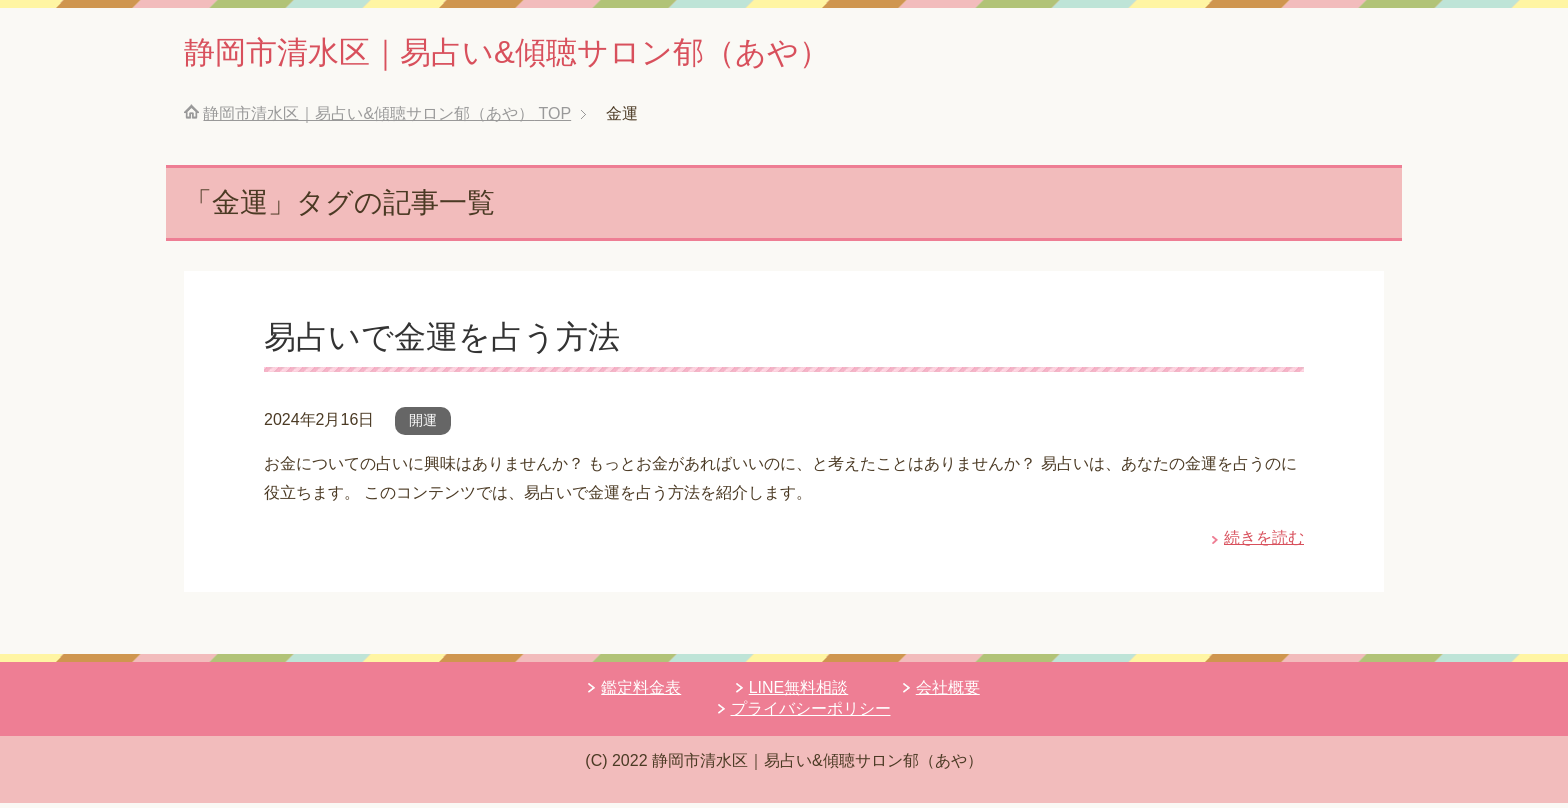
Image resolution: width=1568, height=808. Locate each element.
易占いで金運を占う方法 (453, 341)
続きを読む (1264, 542)
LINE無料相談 (799, 692)
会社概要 (948, 692)
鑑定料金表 (641, 692)
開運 (423, 425)
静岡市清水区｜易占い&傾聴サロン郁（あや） (558, 53)
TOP (387, 118)
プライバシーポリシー (811, 713)
